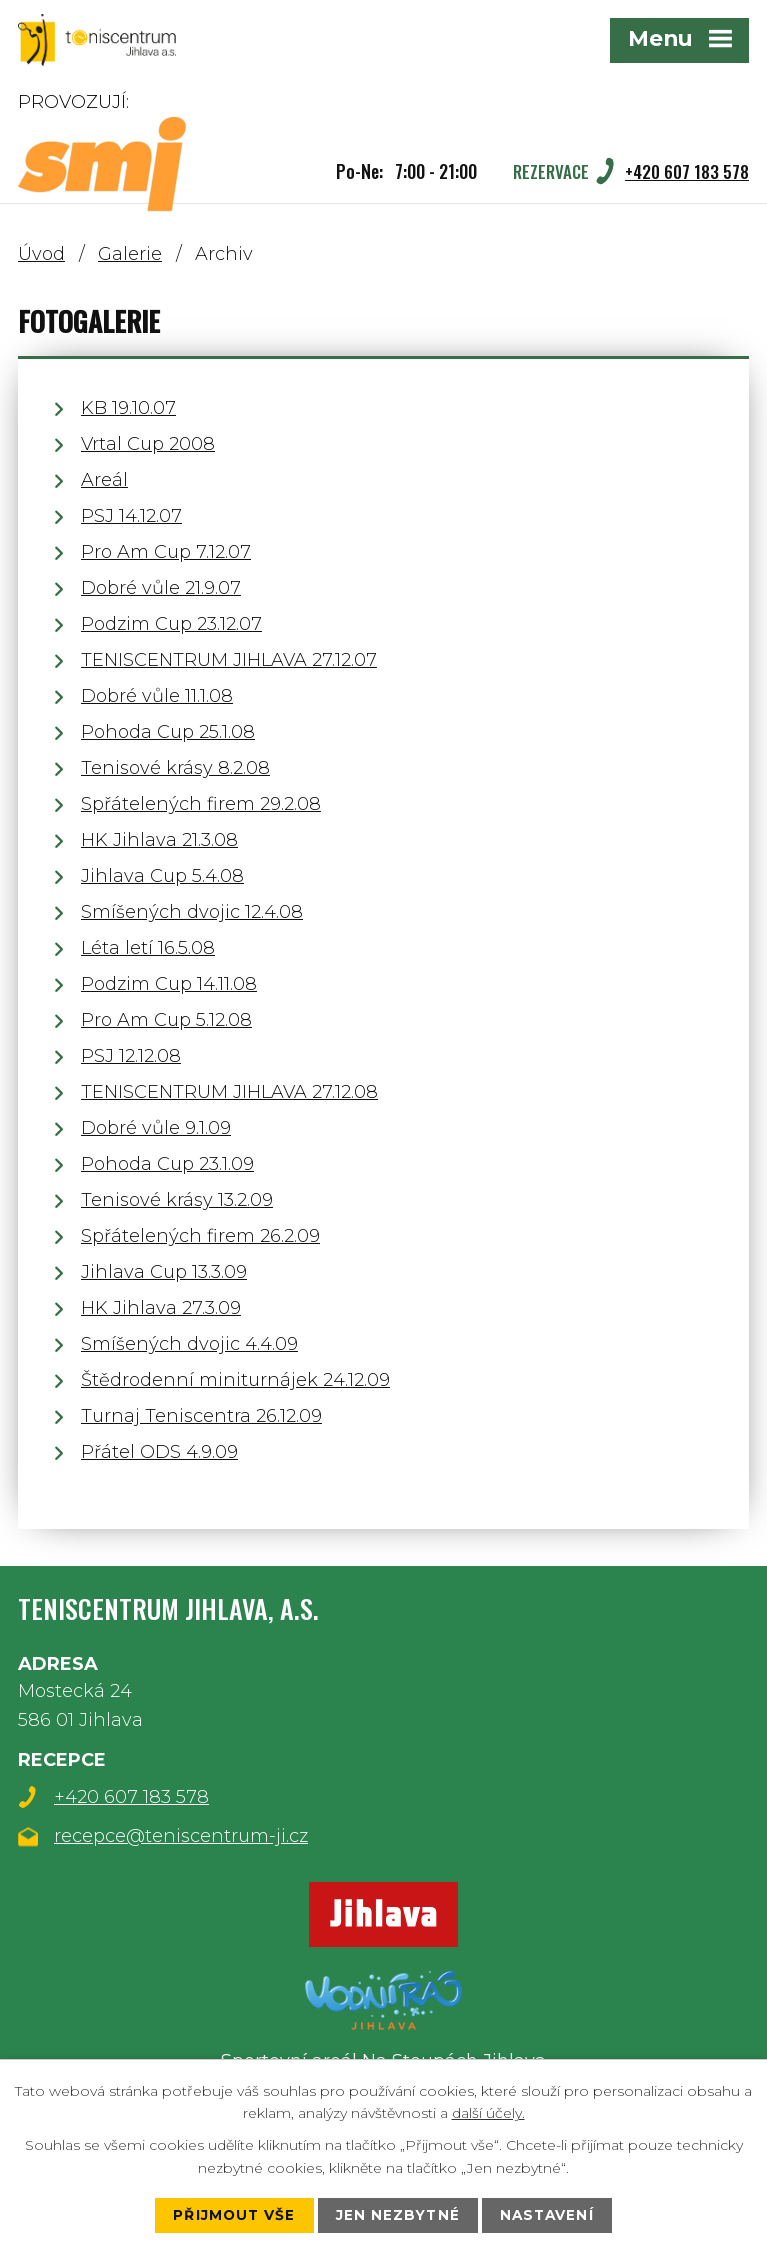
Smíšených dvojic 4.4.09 (189, 1344)
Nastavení (548, 2215)
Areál (104, 480)
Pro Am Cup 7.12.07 (166, 552)
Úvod (41, 254)
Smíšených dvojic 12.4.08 (192, 912)
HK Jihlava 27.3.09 (161, 1308)
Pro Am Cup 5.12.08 (166, 1020)
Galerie (130, 254)
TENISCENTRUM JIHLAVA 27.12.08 (229, 1092)
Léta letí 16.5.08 (148, 948)
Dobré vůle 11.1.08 (157, 696)
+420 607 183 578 (131, 1797)
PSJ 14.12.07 (131, 516)
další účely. (488, 2112)
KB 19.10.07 (128, 408)
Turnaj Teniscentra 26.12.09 (201, 1416)
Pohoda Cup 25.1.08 (168, 732)
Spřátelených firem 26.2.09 (200, 1236)
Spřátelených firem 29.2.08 (201, 804)
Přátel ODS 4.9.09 (159, 1452)
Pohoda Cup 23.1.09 (167, 1164)
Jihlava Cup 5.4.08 (162, 876)
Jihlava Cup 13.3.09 (164, 1272)
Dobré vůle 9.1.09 (156, 1128)
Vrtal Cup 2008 (148, 444)
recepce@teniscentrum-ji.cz (181, 1836)
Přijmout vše (232, 2215)
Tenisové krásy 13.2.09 (177, 1200)
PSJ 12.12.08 (131, 1056)
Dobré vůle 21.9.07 (161, 588)
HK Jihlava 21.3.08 (159, 840)
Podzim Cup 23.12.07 (171, 624)
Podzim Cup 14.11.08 (169, 984)
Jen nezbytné (397, 2215)
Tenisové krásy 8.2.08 (175, 768)
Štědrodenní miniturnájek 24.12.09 (235, 1380)
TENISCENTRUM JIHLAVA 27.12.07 (229, 660)
